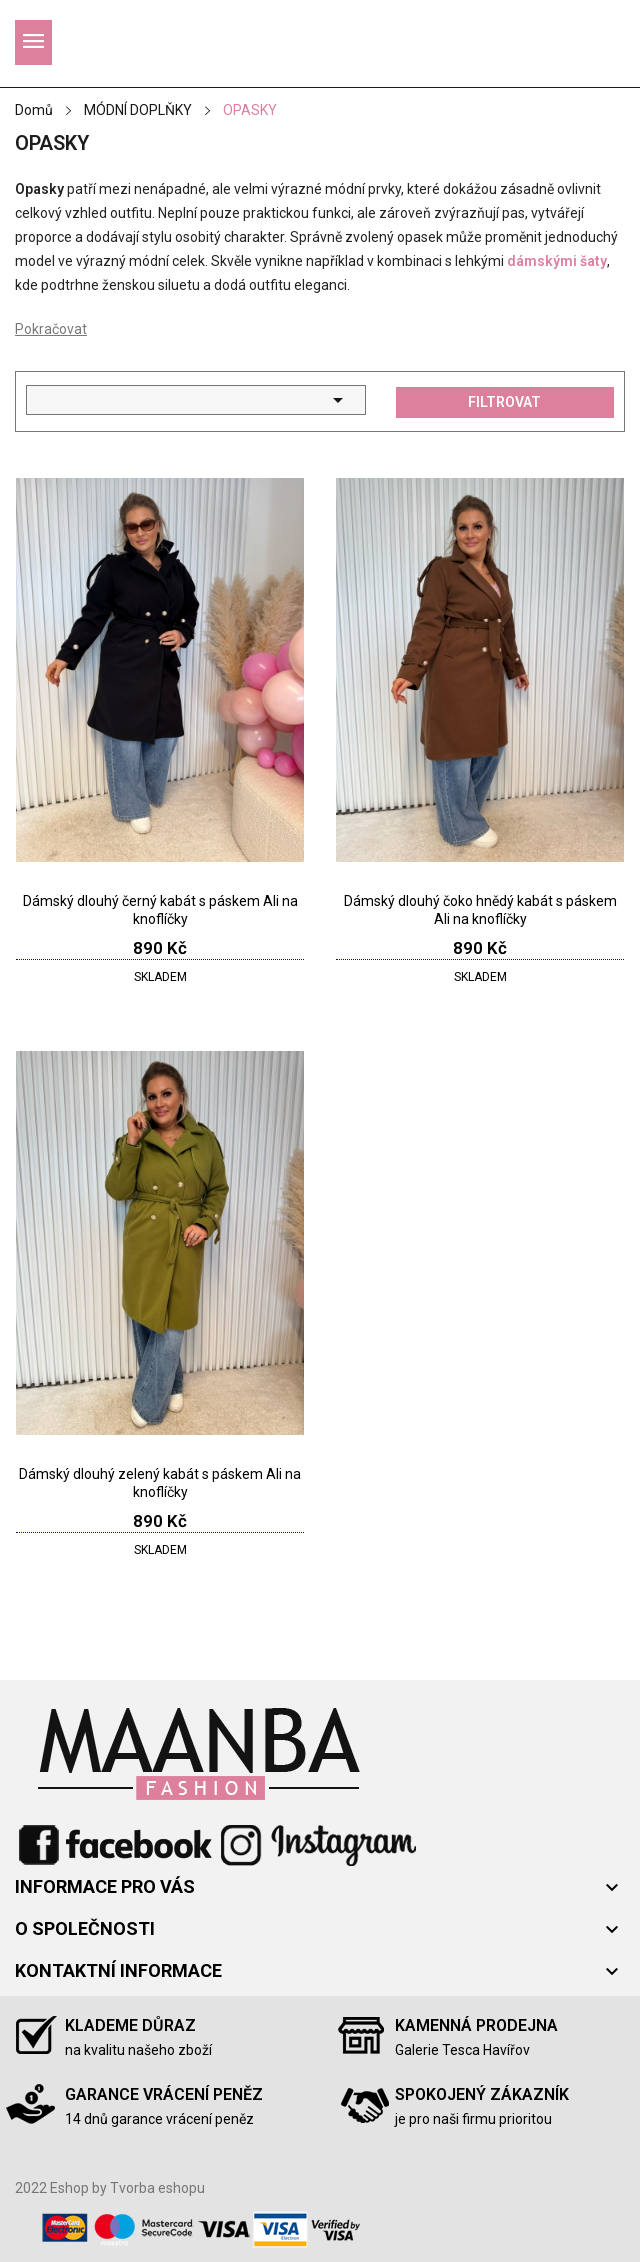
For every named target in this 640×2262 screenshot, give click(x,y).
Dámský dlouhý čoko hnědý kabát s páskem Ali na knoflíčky (480, 910)
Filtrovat (504, 402)
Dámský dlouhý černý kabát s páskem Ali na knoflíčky (160, 910)
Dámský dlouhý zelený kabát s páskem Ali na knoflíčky (160, 1483)
